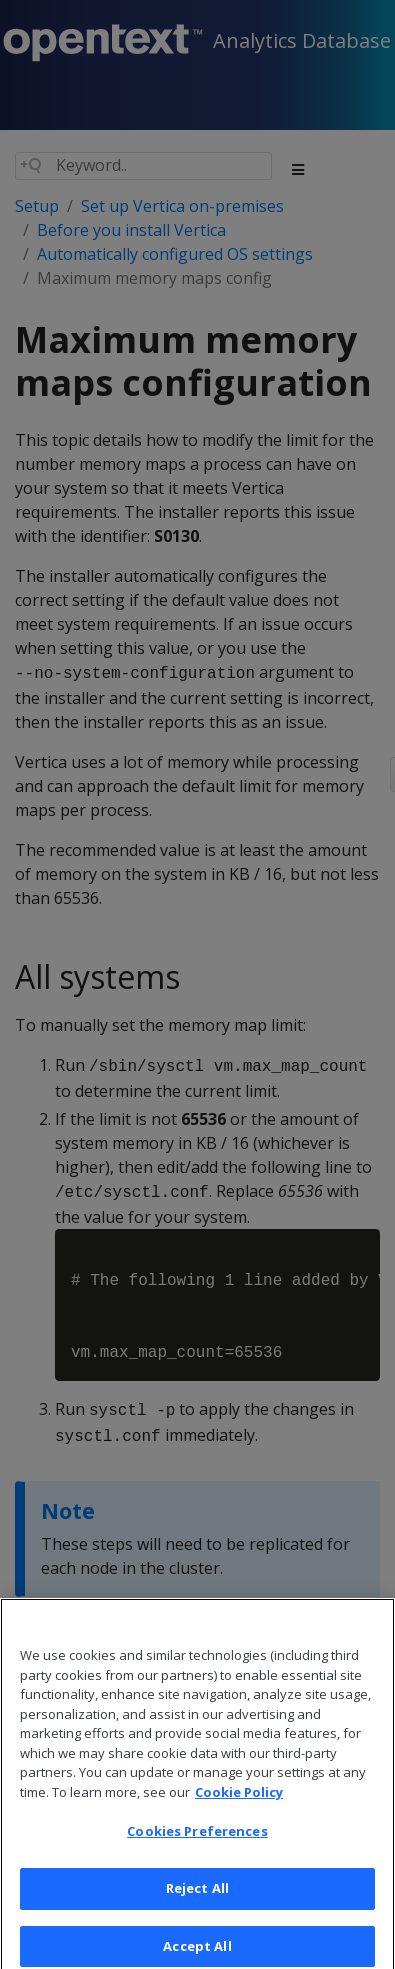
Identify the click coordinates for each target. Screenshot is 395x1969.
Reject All (197, 1905)
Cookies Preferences (197, 1848)
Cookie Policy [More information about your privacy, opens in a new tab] (239, 1809)
